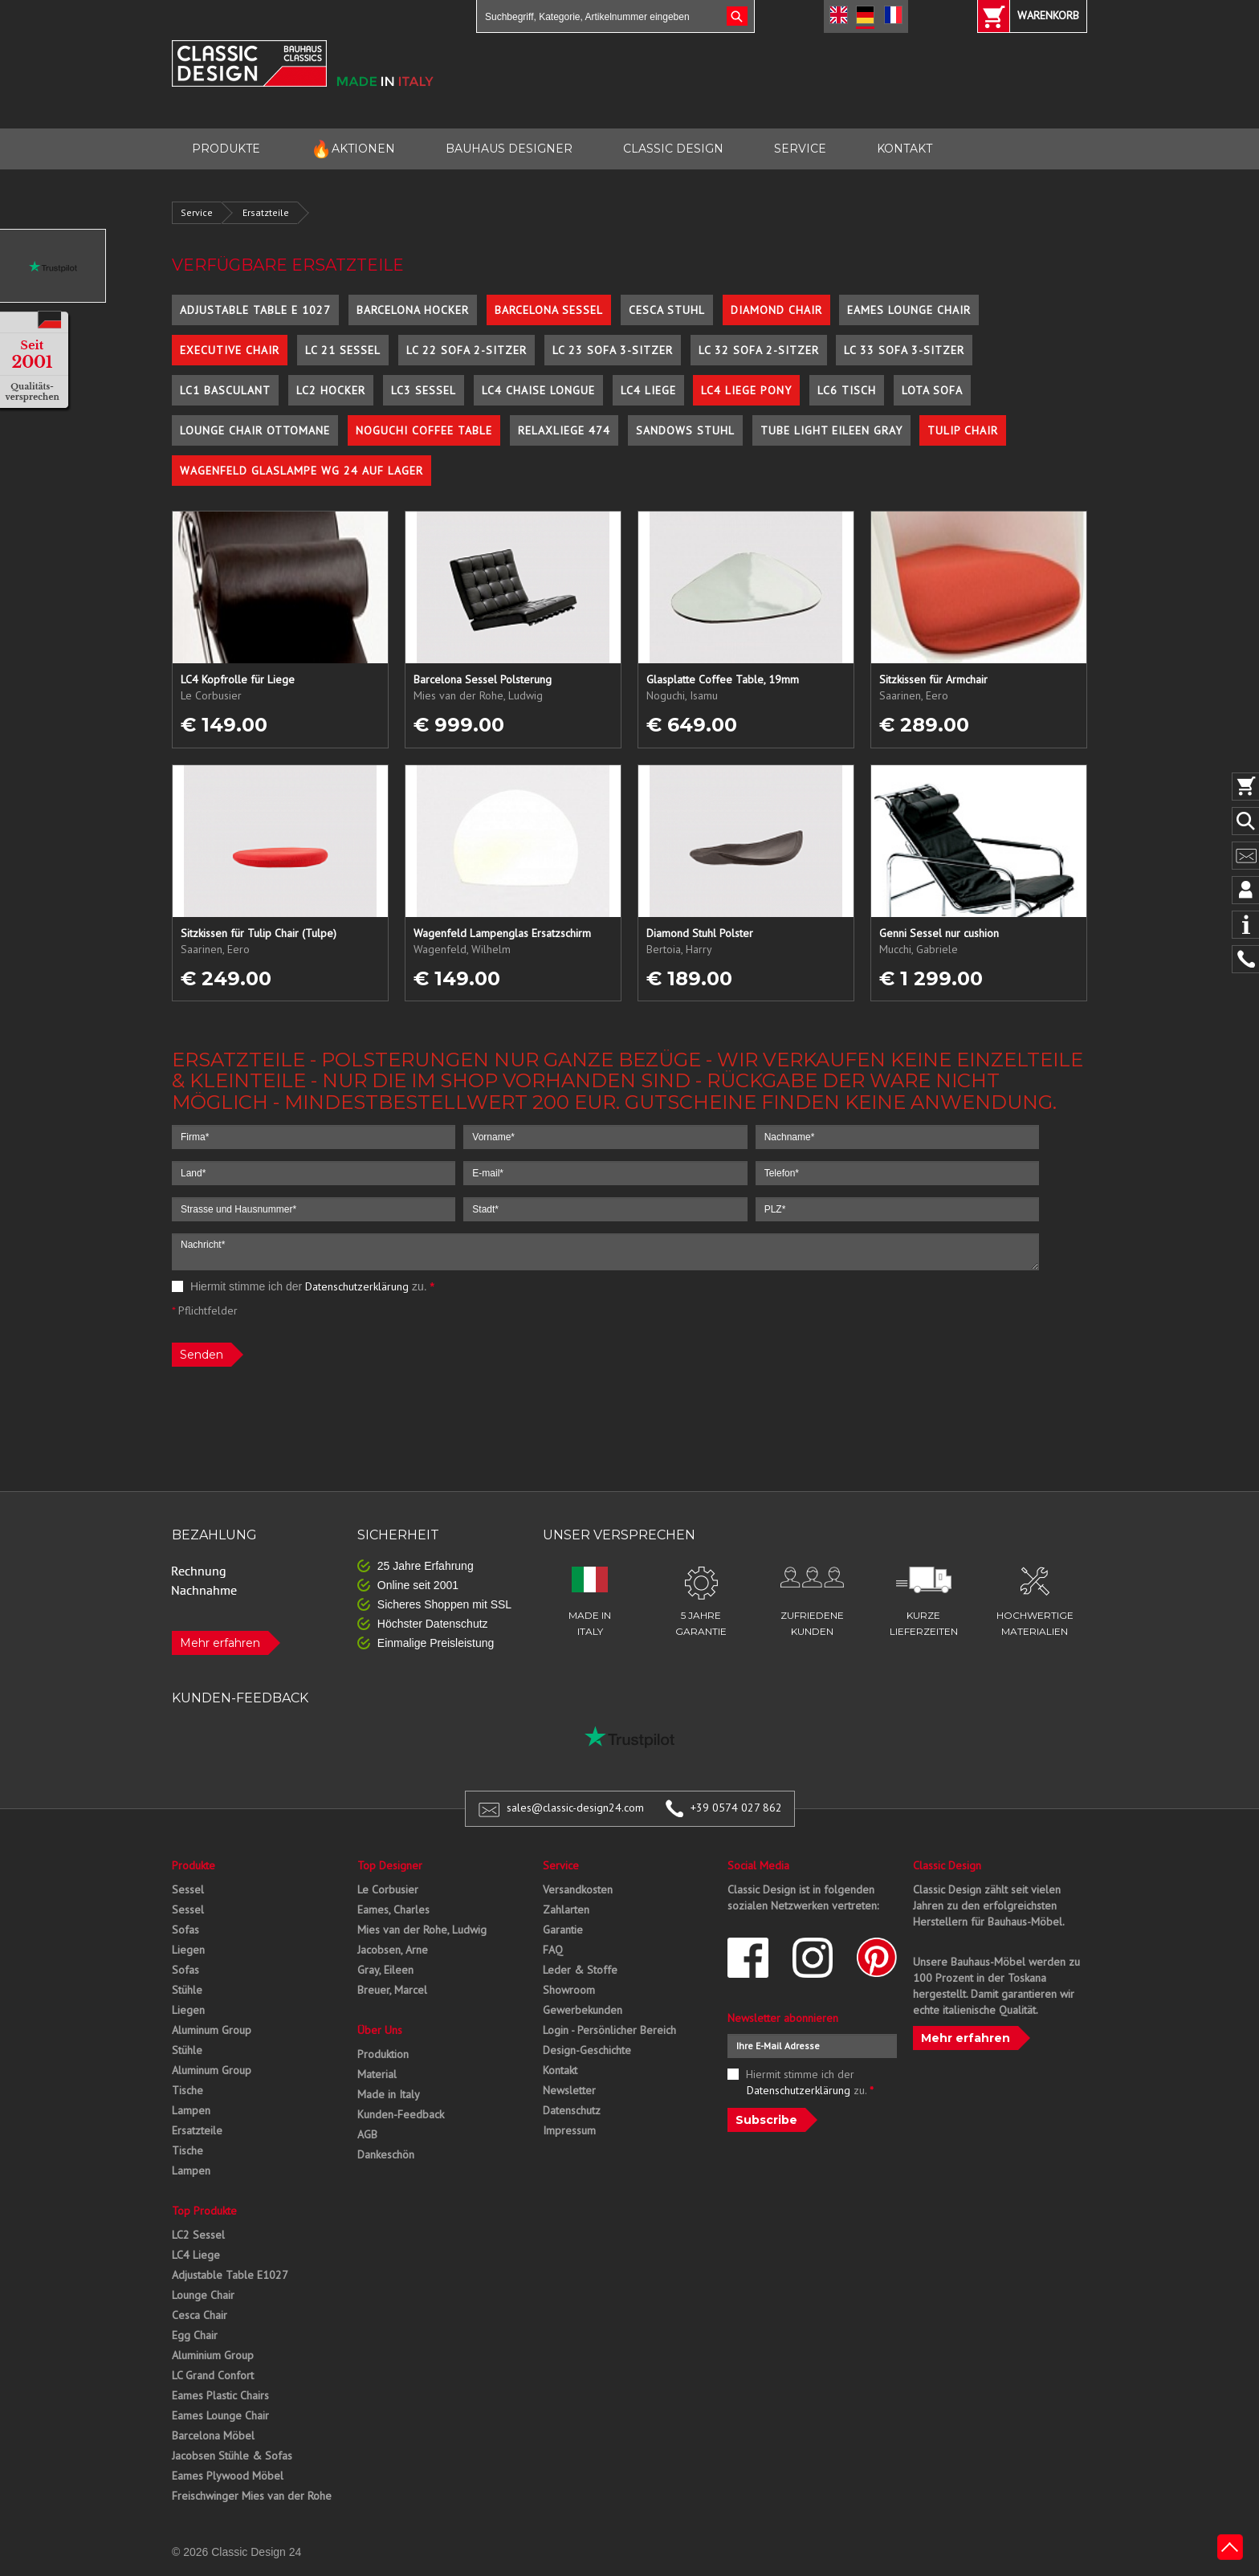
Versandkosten (578, 1889)
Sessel (188, 1889)
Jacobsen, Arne (392, 1949)
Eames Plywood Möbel (227, 2475)
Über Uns (379, 2030)
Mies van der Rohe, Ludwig (422, 1929)
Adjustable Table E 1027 (255, 310)
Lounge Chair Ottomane (255, 430)
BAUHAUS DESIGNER (509, 148)
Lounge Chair (203, 2295)
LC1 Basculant (225, 390)
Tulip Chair (962, 430)
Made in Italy (388, 2094)
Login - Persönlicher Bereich (609, 2030)
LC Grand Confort (213, 2375)
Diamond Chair (776, 310)
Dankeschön (385, 2154)
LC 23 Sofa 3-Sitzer (612, 350)
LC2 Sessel (198, 2235)
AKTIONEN (353, 149)
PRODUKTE (226, 148)
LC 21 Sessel (343, 350)
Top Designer (389, 1865)
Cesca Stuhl (667, 310)
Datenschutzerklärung (357, 1286)
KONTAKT (904, 148)
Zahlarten (566, 1909)
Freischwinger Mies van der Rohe (252, 2495)
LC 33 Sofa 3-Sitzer (904, 350)
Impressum (569, 2130)
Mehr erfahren (220, 1643)
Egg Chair (195, 2335)
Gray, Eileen (385, 1970)
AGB (367, 2134)
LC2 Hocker (330, 390)
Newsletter (569, 2090)
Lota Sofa (932, 390)
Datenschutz (572, 2110)
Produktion (383, 2054)
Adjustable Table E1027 (230, 2275)
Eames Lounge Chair (909, 310)
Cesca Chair (199, 2315)
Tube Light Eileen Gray (831, 430)
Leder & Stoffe (580, 1970)
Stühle (187, 1990)
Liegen (188, 1949)
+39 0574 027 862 (736, 1807)
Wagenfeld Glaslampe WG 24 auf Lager (301, 470)
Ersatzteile (265, 212)
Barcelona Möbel (213, 2435)
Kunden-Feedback (400, 2114)
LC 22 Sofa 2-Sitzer (466, 350)
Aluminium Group (213, 2355)
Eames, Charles (393, 1909)
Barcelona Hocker (413, 310)
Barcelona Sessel (549, 310)
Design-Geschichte (587, 2050)
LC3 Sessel (423, 390)
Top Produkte (204, 2210)
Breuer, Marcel (392, 1990)
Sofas (185, 1929)
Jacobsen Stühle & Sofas (232, 2455)
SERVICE (800, 148)
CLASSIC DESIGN (673, 148)
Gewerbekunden (582, 2010)
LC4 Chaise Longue (538, 390)
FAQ (553, 1949)
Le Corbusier (387, 1889)
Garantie (563, 1929)
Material (377, 2074)
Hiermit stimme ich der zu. (303, 1286)
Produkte (193, 1865)
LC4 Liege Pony (746, 390)
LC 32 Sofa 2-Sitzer (759, 350)
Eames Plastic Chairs (220, 2395)
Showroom (569, 1990)
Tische (187, 2090)
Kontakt (560, 2070)
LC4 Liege (648, 390)
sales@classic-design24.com (575, 1807)
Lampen (191, 2110)
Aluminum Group (211, 2030)
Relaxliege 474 (564, 430)
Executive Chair (229, 350)
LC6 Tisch (846, 390)
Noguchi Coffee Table (424, 430)
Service (197, 212)
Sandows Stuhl (685, 430)
